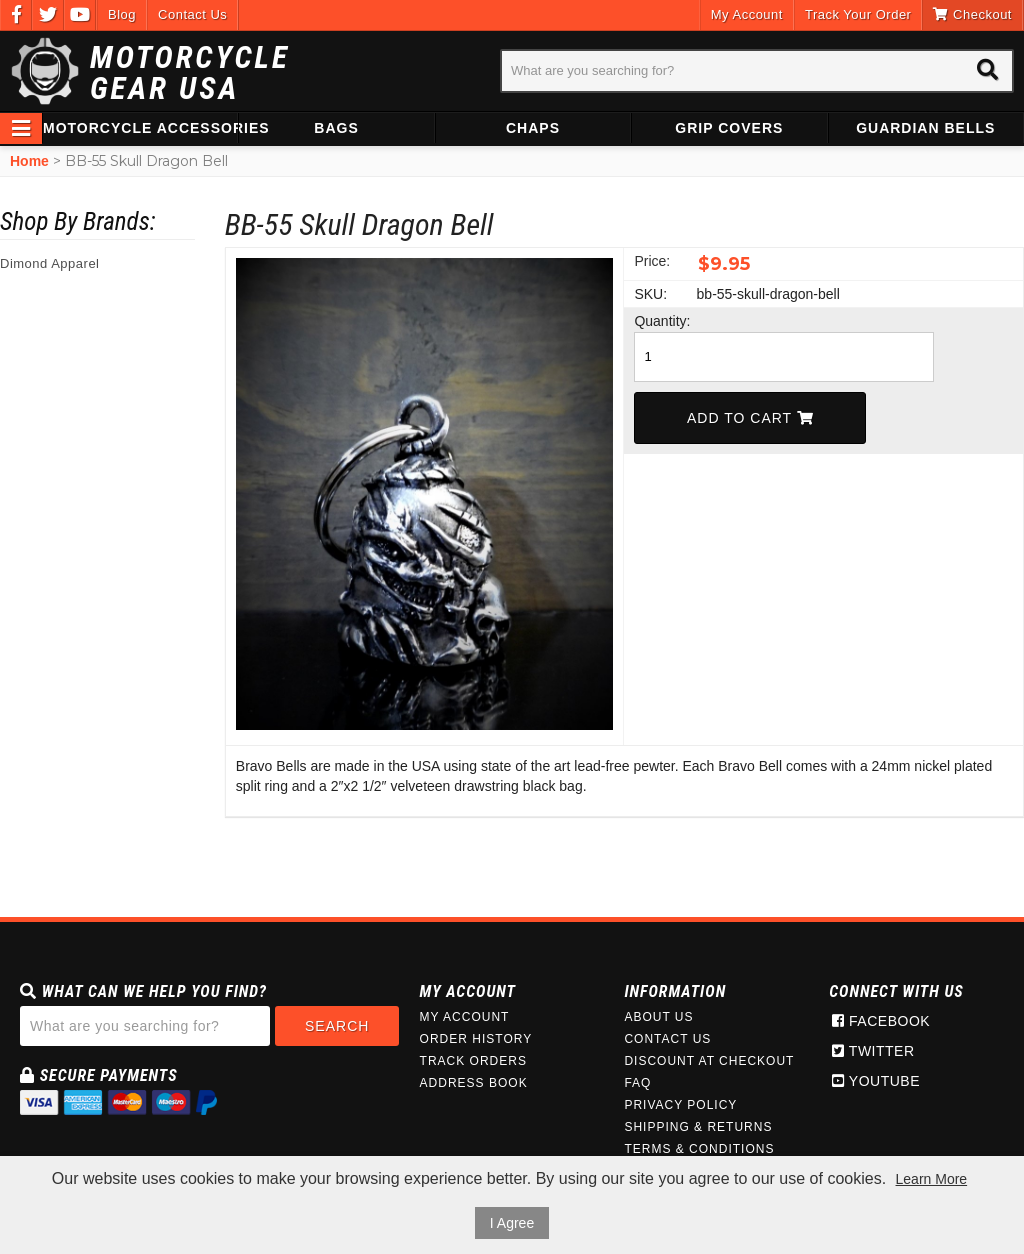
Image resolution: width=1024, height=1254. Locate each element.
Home (29, 161)
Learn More (932, 1179)
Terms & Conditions (699, 1149)
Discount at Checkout (709, 1061)
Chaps (533, 128)
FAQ (637, 1083)
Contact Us (192, 14)
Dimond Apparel (50, 263)
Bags (336, 128)
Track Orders (473, 1061)
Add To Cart (750, 418)
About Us (658, 1017)
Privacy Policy (680, 1105)
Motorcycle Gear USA (190, 73)
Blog (122, 14)
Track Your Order (858, 14)
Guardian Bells (925, 128)
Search (337, 1026)
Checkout (972, 14)
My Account (747, 14)
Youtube (876, 1081)
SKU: (650, 294)
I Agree (512, 1223)
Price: (652, 261)
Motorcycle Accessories (140, 128)
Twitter (873, 1051)
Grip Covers (729, 128)
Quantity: (662, 321)
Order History (476, 1039)
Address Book (474, 1083)
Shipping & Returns (698, 1127)
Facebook (881, 1021)
